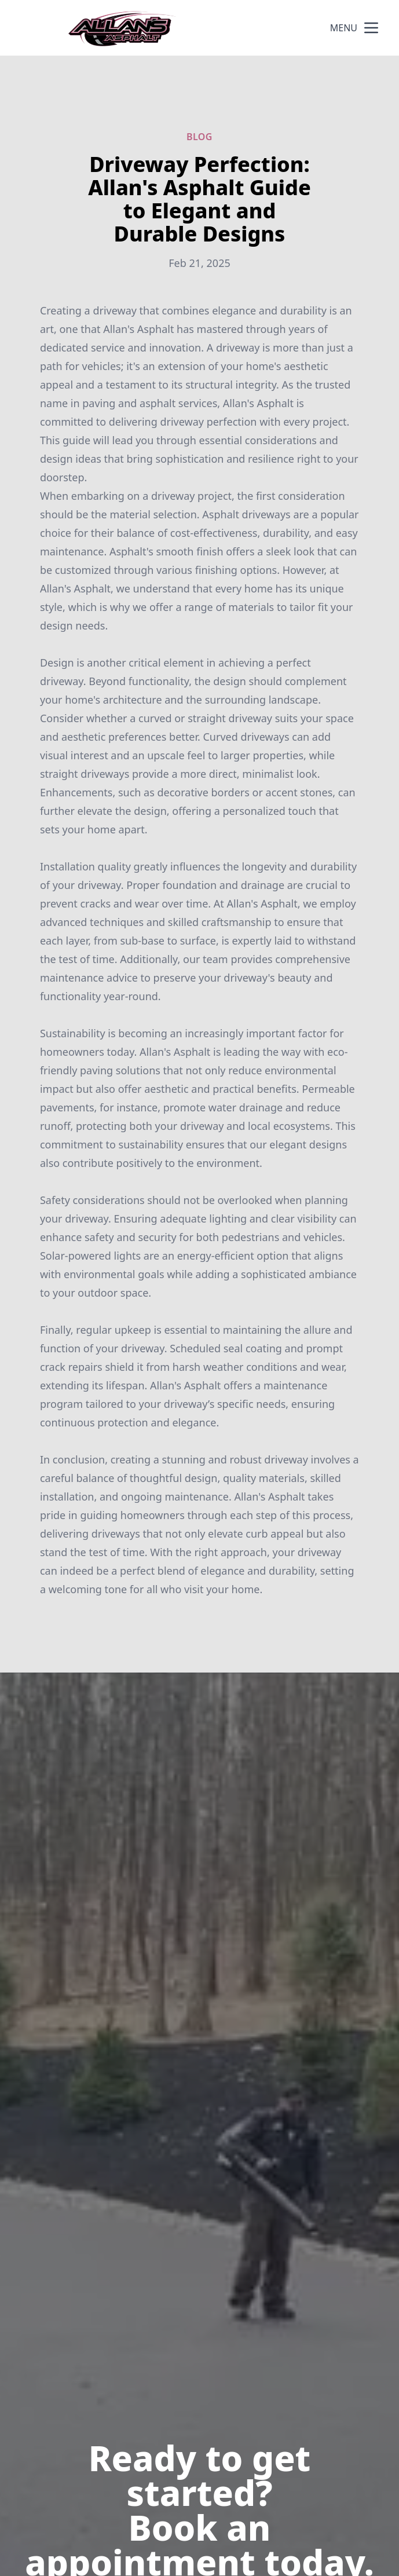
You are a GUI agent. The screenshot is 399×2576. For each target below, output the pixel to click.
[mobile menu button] (371, 28)
